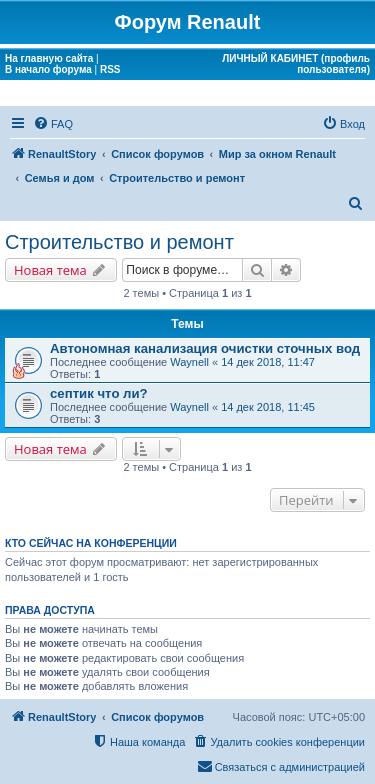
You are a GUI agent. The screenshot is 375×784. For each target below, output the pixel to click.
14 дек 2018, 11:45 (268, 407)
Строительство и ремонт (119, 242)
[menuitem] (53, 124)
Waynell (189, 362)
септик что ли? (99, 393)
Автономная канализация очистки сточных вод (205, 348)
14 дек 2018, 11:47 (268, 362)
